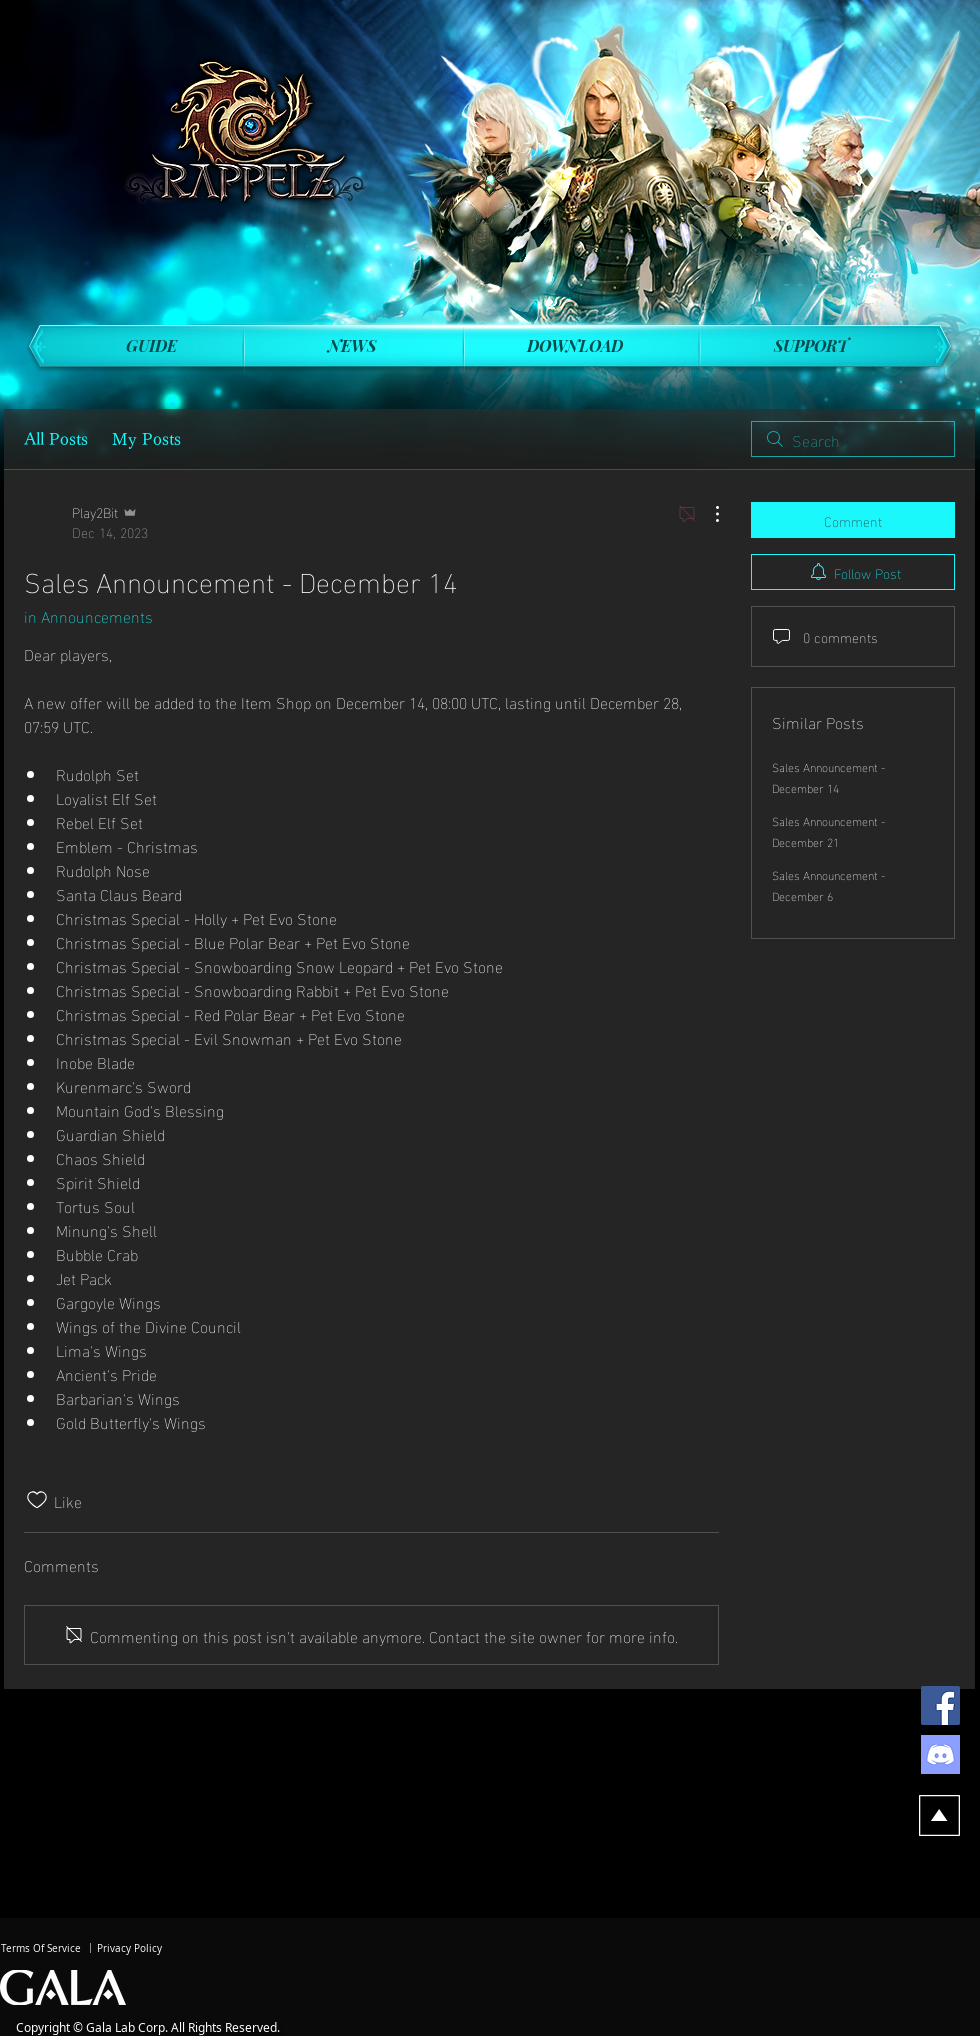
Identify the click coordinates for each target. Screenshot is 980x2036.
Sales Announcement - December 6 (828, 884)
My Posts (146, 439)
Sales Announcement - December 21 (828, 830)
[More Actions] (707, 514)
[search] (853, 439)
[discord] (940, 1754)
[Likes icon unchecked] (37, 1500)
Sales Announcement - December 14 (828, 776)
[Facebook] (940, 1705)
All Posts (56, 439)
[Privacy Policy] (129, 1948)
